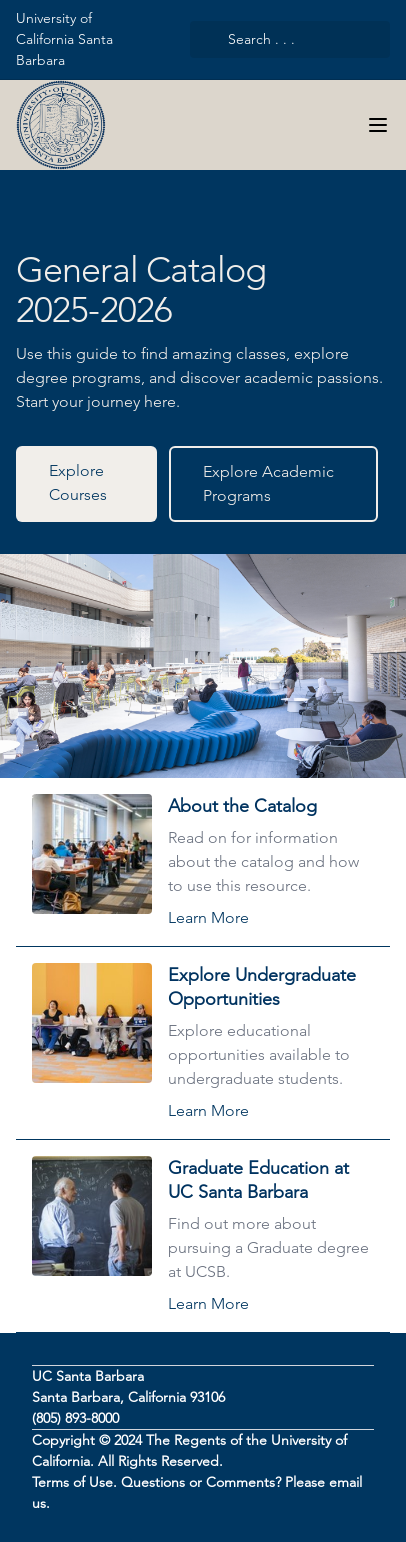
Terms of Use (72, 1482)
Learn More (208, 917)
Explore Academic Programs (268, 483)
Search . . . (248, 39)
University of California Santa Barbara (64, 39)
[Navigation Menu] (378, 125)
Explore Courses (78, 482)
